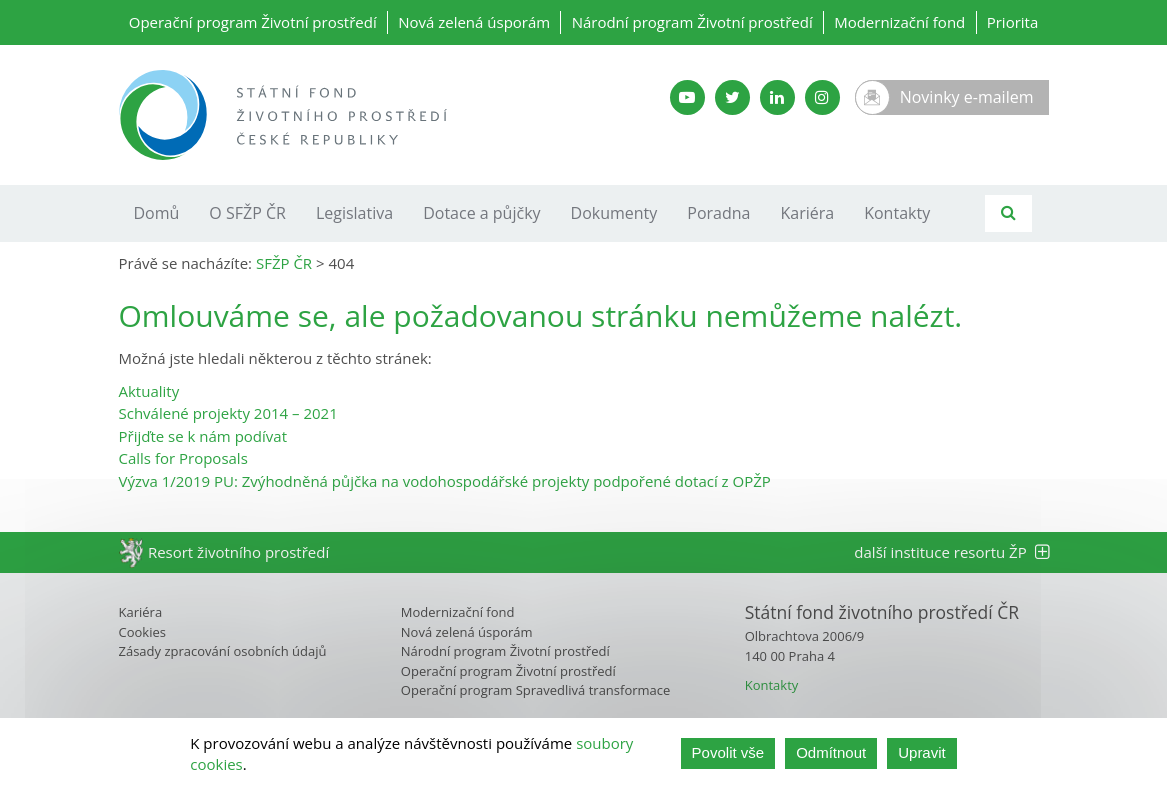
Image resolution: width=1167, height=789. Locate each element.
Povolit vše (728, 752)
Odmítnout (831, 752)
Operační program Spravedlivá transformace (536, 690)
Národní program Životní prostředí (692, 22)
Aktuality (149, 391)
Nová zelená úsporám (474, 22)
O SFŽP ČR (247, 213)
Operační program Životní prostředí (253, 22)
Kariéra (808, 213)
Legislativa (354, 213)
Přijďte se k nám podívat (203, 436)
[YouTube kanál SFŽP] (687, 97)
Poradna (718, 213)
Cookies (142, 632)
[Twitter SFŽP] (732, 97)
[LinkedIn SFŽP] (777, 97)
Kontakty (897, 213)
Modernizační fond (899, 22)
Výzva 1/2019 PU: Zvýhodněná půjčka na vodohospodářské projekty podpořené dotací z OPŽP (445, 481)
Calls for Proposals (183, 458)
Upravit (922, 752)
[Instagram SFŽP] (822, 97)
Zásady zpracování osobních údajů (223, 651)
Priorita (1013, 22)
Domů (157, 213)
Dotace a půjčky (481, 213)
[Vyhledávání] (1008, 213)
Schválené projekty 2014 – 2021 (228, 413)
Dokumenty (614, 213)
